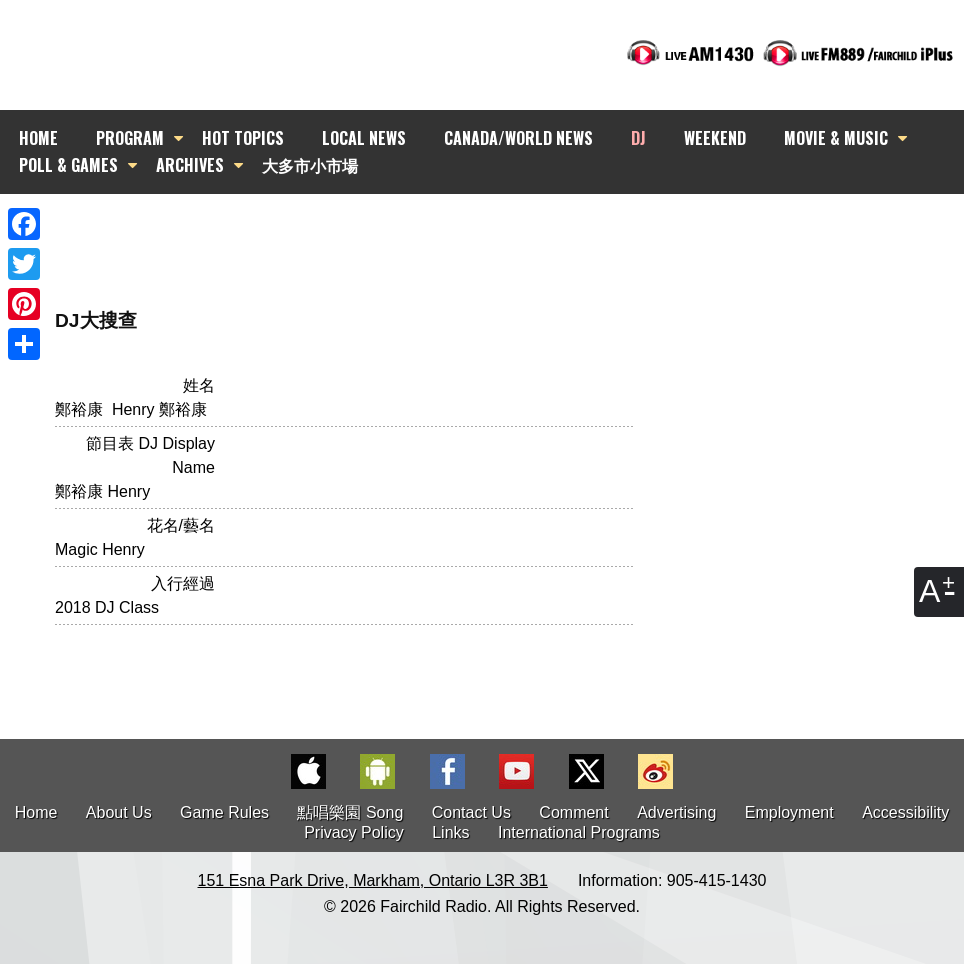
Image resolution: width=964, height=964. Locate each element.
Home (36, 812)
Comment (573, 812)
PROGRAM (130, 138)
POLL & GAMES (68, 165)
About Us (119, 812)
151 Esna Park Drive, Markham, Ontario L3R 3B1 (373, 880)
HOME (38, 138)
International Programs (579, 832)
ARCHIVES (190, 165)
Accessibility (905, 812)
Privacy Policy (354, 832)
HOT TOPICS (243, 138)
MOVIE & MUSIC (836, 138)
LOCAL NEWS (364, 138)
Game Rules (224, 812)
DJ (638, 138)
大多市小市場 (310, 165)
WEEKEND (715, 138)
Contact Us (471, 812)
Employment (789, 812)
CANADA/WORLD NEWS (518, 138)
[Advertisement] (500, 230)
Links (450, 832)
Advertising (676, 812)
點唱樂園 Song (352, 812)
